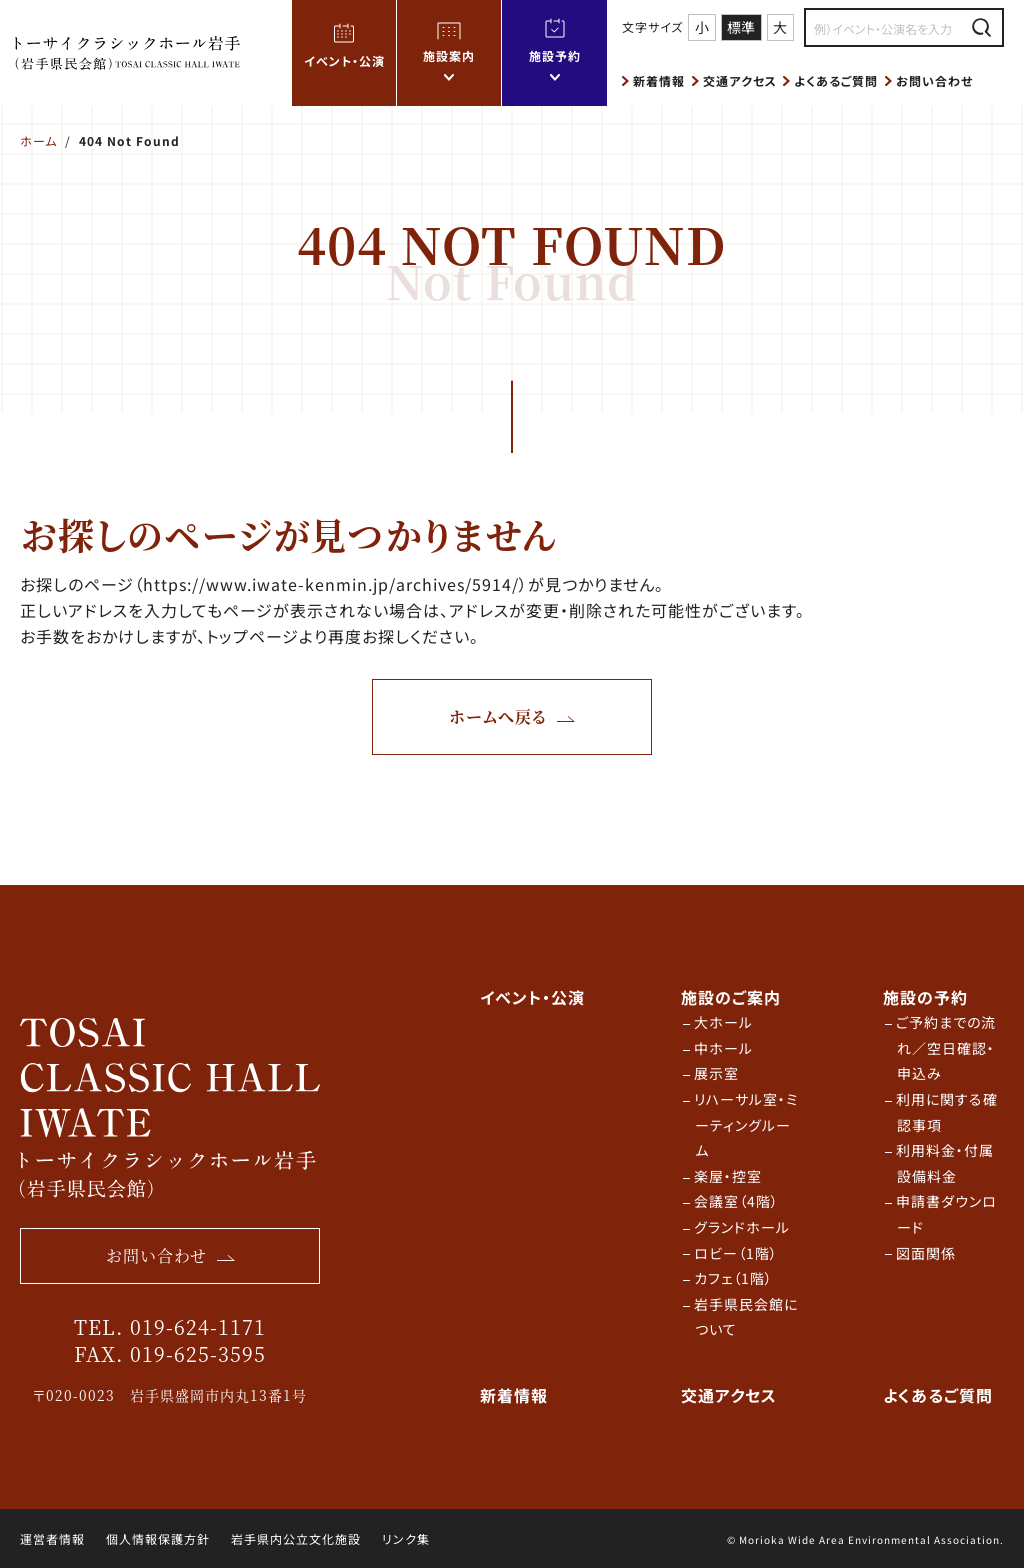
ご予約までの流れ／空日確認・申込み (946, 1047)
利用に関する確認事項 (947, 1112)
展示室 (716, 1073)
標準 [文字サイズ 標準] (741, 27)
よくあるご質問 (836, 80)
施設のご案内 (731, 997)
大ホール (723, 1022)
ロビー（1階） (736, 1253)
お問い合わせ (934, 80)
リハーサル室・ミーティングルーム (746, 1124)
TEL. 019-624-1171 (170, 1326)
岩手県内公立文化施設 (296, 1538)
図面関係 (926, 1253)
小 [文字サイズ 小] (702, 27)
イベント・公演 (344, 60)
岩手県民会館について (746, 1317)
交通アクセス (740, 80)
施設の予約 (925, 997)
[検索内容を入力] (886, 28)
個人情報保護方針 (158, 1538)
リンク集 (406, 1538)
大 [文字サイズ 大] (780, 27)
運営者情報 (52, 1538)
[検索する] (981, 27)
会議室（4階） (736, 1201)
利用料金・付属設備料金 (945, 1163)
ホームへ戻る (498, 716)
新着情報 (659, 80)
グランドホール (742, 1227)
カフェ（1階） (733, 1278)
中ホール (723, 1048)
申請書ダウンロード (946, 1214)
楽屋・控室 (728, 1176)
